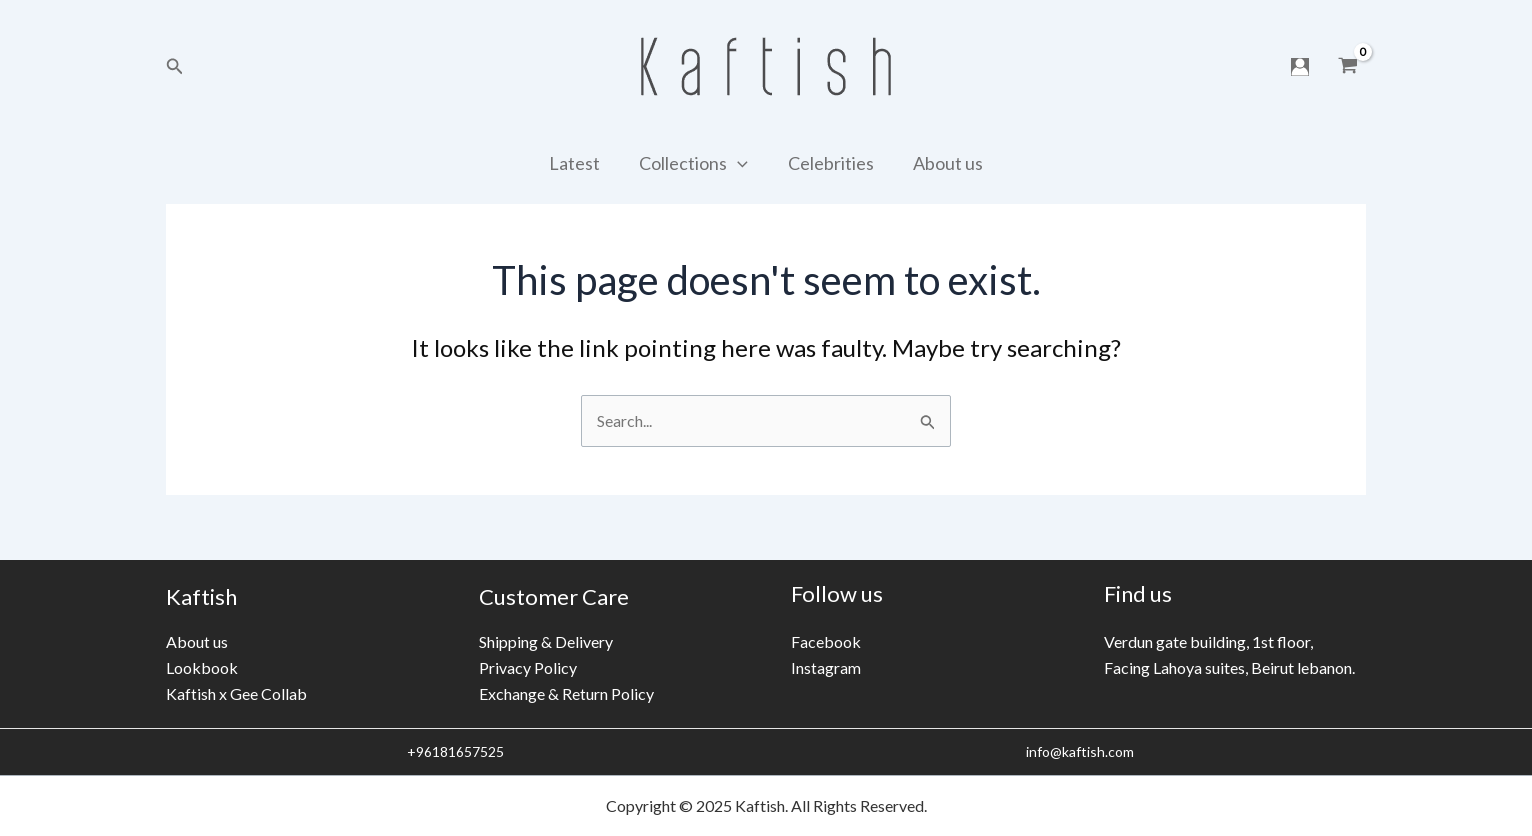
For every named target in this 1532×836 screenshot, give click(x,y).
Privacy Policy (528, 667)
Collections (695, 163)
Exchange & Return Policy (566, 693)
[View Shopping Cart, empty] (1347, 67)
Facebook (826, 641)
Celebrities (829, 163)
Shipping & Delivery (546, 640)
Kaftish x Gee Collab (236, 693)
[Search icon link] (175, 66)
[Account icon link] (1300, 67)
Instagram (826, 667)
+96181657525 (454, 751)
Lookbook (202, 667)
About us (943, 163)
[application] (739, 163)
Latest (579, 163)
